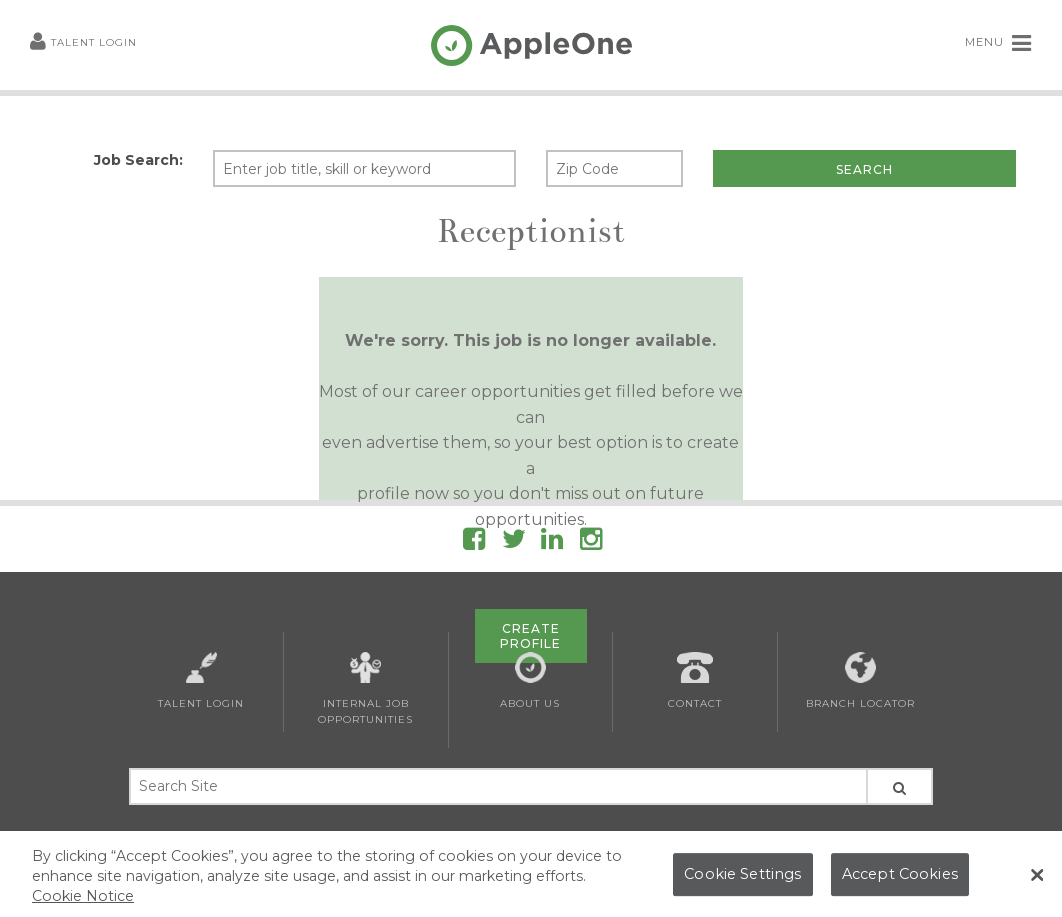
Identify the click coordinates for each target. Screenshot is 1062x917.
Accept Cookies (900, 879)
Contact (695, 681)
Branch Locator (860, 681)
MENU (998, 43)
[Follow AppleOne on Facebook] (474, 542)
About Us (530, 681)
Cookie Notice (83, 900)
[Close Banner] (1037, 881)
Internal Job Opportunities (365, 689)
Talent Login (83, 43)
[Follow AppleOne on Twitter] (514, 542)
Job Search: (138, 160)
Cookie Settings (742, 879)
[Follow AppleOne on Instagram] (591, 542)
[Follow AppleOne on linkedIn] (552, 542)
